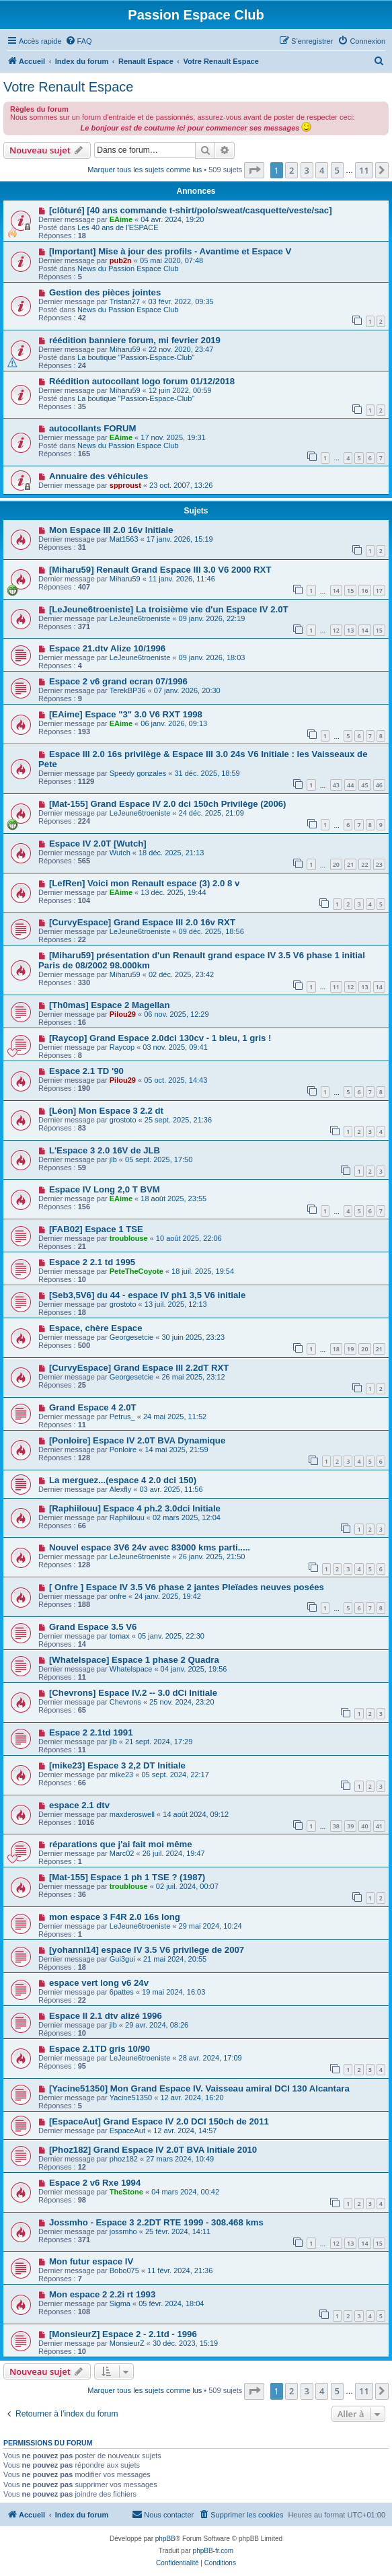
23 (379, 864)
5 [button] (337, 170)
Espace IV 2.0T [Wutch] (98, 843)
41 (379, 1826)
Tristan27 (125, 301)
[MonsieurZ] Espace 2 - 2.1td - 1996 (123, 2334)
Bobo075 (124, 2270)
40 (364, 1826)
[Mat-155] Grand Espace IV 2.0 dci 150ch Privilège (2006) (167, 804)
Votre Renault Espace (68, 86)
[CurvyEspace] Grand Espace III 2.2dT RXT (139, 1368)
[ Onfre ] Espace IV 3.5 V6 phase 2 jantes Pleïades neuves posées (186, 1587)
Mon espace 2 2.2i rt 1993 (102, 2294)
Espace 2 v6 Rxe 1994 (95, 2183)
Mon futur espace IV (91, 2261)
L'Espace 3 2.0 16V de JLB (104, 1150)
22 (364, 864)
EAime (121, 219)
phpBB (165, 2538)
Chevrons (125, 1702)
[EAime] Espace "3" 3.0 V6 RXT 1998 (125, 714)
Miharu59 (125, 349)
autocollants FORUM (92, 428)
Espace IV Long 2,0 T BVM (104, 1189)
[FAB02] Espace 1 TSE (96, 1229)
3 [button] (307, 170)
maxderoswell (132, 1814)
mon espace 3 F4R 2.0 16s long (114, 1917)
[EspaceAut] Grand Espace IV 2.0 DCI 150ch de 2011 (159, 2121)
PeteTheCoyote (136, 1271)
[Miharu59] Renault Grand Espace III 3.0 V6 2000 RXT (160, 570)
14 (336, 590)
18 (336, 1349)
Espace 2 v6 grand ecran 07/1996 (118, 681)
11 (336, 986)
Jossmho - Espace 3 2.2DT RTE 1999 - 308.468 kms (156, 2222)
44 (350, 785)
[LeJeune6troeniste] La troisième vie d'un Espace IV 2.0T (168, 609)
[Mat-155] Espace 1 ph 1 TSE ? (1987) (127, 1877)
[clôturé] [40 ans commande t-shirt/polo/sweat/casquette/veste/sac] (190, 210)
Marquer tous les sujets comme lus (144, 170)
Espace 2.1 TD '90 (86, 1071)
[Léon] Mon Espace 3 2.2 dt (106, 1111)
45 (364, 785)
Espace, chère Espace (96, 1328)
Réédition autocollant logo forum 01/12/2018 (142, 381)
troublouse (129, 1238)
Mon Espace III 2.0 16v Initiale (111, 530)
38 (336, 1826)
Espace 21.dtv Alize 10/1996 (107, 648)
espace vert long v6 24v (99, 1983)
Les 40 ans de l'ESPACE (118, 227)
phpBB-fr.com (213, 2550)
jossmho (123, 2231)
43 (336, 785)
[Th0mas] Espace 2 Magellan (109, 1005)
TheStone (126, 2192)
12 (336, 630)
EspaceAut (127, 2130)
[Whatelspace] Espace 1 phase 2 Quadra (134, 1660)
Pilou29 (123, 1014)
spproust (125, 485)
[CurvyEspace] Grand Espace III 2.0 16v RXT (142, 922)
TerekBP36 (128, 690)
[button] (254, 170)
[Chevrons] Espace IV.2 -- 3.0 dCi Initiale (133, 1693)
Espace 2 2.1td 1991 (91, 1732)
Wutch (120, 853)
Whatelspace (131, 1669)
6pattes (122, 1992)
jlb (113, 1159)
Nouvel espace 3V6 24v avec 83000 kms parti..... (149, 1547)
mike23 (121, 1774)
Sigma (120, 2303)
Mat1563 (124, 539)
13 (350, 630)
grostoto (123, 1120)
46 (379, 785)
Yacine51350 (131, 2098)
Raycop (122, 1047)
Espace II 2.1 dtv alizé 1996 (105, 2016)
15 (350, 590)
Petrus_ (122, 1416)
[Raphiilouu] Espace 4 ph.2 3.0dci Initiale (135, 1508)
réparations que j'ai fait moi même (120, 1844)
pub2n (121, 260)
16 (364, 590)
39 (350, 1826)
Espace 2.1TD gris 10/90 (99, 2049)
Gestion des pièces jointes (105, 292)
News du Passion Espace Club (127, 268)
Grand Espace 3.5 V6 (92, 1627)
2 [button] (291, 170)
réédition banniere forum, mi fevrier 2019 (135, 340)
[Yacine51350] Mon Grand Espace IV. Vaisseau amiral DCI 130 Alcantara (199, 2088)
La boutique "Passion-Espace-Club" (135, 357)
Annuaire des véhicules (98, 476)
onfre (118, 1596)
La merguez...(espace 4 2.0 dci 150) (122, 1480)
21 (350, 864)
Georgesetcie (131, 1337)
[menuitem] (78, 41)
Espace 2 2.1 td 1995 (92, 1262)
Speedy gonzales (138, 773)
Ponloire (123, 1449)
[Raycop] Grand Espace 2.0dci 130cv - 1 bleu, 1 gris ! (160, 1038)
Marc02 (122, 1853)
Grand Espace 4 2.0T (92, 1407)
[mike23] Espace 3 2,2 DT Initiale (117, 1765)
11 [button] (364, 170)
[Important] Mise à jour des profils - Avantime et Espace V (170, 251)
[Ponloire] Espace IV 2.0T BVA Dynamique (137, 1440)
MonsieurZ (127, 2343)
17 (379, 590)
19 (350, 1349)
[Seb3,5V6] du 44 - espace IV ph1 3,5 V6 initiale (147, 1295)
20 (336, 864)
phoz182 (124, 2159)
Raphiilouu (127, 1517)
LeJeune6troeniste (140, 618)
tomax (120, 1636)
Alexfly (120, 1489)
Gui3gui (122, 1959)
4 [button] (321, 170)
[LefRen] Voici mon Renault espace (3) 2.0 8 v (144, 883)
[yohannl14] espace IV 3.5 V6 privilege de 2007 (146, 1950)
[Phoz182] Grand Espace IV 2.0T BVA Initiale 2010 (153, 2150)
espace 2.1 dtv (79, 1805)
